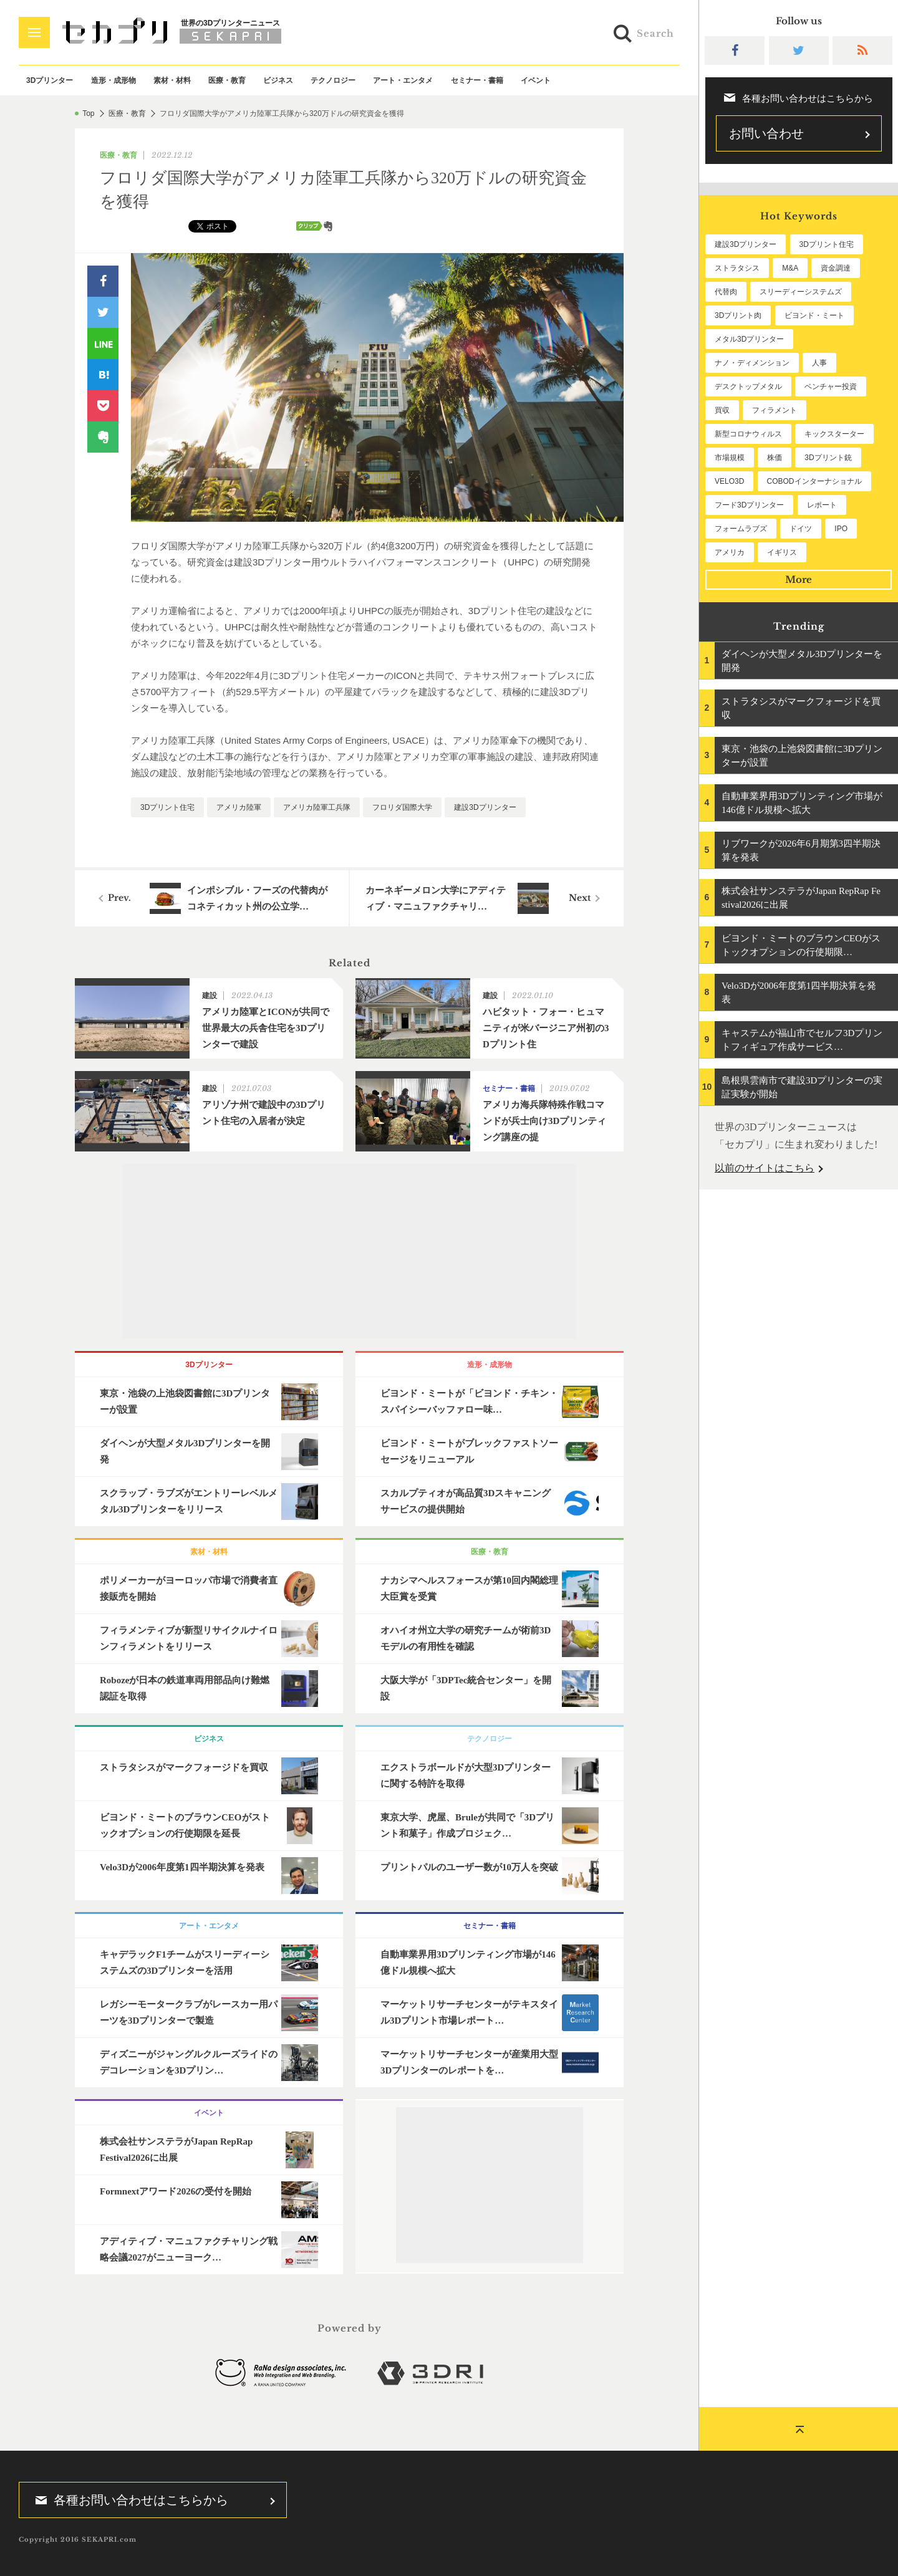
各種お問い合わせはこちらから (127, 2500)
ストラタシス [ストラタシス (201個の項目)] (737, 268)
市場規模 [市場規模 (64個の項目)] (730, 457)
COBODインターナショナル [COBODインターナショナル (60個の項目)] (814, 481)
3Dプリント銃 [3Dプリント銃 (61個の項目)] (827, 457)
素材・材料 (172, 80)
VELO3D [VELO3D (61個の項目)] (729, 481)
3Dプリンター (49, 80)
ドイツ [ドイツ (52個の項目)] (800, 528)
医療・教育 (227, 80)
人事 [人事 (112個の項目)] (819, 362)
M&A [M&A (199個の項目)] (790, 268)
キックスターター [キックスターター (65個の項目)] (834, 434)
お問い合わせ (766, 133)
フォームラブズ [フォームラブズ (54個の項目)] (741, 528)
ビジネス (278, 80)
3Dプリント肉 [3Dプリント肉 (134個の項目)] (738, 315)
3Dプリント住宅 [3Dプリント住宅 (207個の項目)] (826, 244)
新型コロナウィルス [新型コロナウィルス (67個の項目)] (748, 434)
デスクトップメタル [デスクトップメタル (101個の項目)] (748, 386)
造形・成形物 (113, 80)
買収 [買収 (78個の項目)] (722, 410)
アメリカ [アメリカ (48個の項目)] (730, 552)
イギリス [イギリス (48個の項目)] (782, 552)
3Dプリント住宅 (167, 807)
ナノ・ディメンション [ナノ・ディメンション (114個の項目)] (752, 362)
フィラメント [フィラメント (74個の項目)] (774, 410)
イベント (536, 80)
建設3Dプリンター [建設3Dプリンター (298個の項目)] (745, 244)
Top (88, 113)
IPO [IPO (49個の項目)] (840, 528)
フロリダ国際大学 (402, 807)
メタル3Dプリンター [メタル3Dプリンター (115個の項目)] (749, 339)
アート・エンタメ (403, 80)
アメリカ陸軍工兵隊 (316, 807)
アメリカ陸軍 (238, 807)
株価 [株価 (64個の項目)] (774, 457)
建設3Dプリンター (485, 807)
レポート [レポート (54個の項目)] (822, 505)
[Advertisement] (349, 1251)
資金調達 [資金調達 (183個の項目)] (836, 268)
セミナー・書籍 (477, 80)
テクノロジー (333, 80)
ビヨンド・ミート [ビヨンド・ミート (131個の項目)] (814, 315)
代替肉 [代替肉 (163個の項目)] (726, 291)
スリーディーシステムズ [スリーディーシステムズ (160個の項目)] (801, 291)
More (798, 579)
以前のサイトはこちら (764, 1168)
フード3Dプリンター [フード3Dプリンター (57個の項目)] (749, 505)
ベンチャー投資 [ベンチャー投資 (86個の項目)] (830, 386)
